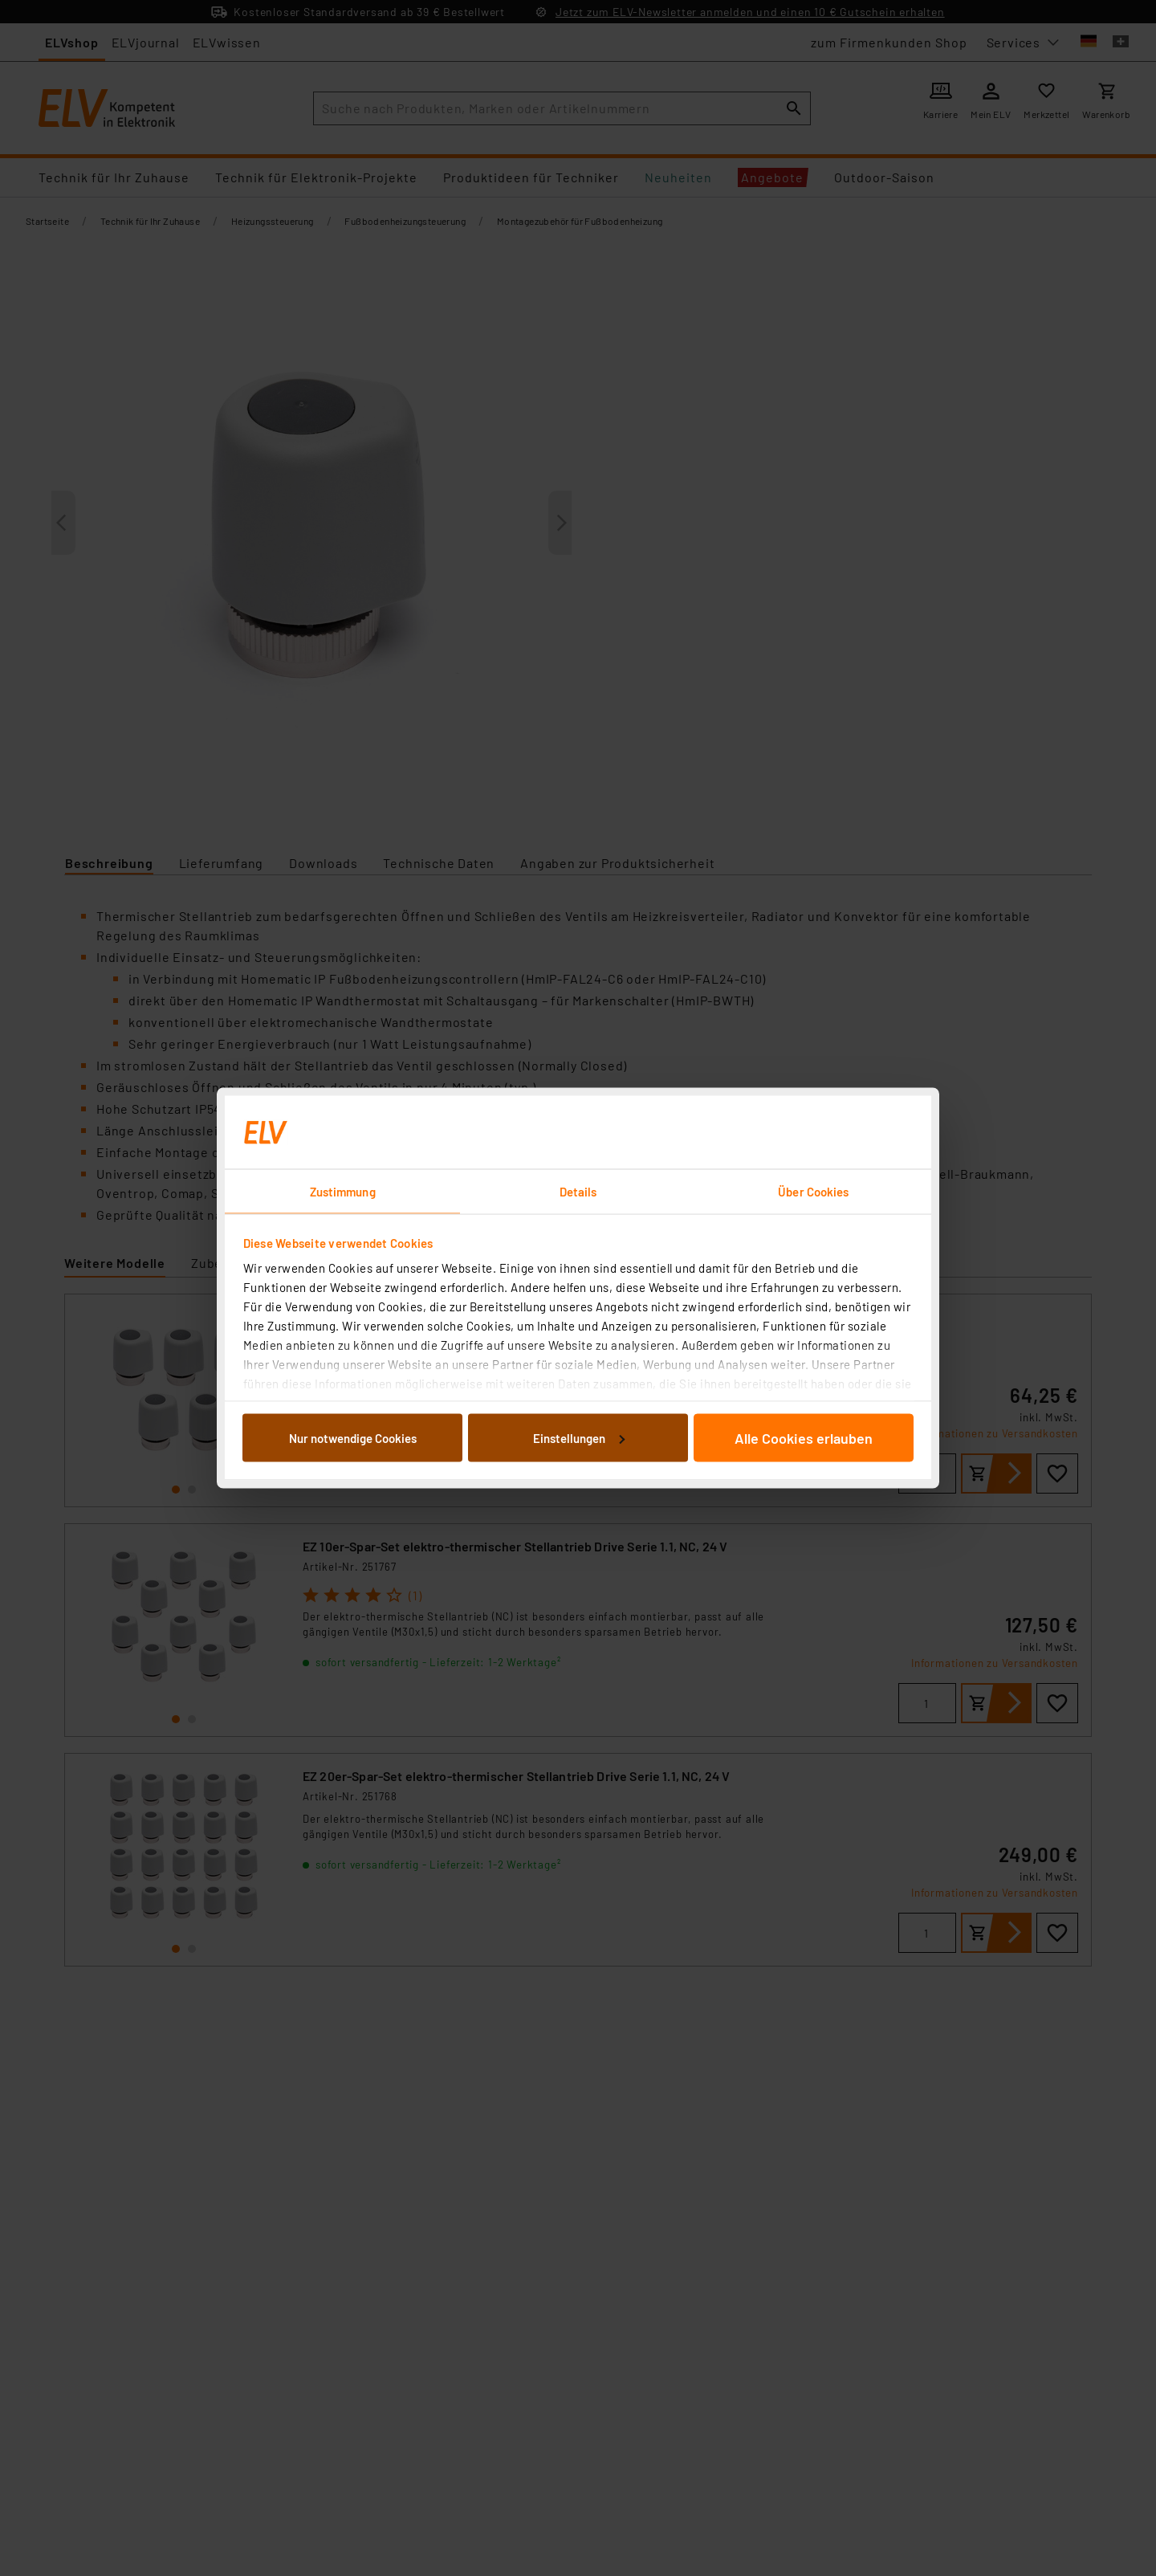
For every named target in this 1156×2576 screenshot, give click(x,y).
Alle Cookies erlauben (804, 1437)
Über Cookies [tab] (813, 1191)
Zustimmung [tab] (343, 1191)
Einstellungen (579, 1437)
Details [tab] (578, 1191)
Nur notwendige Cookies (353, 1437)
